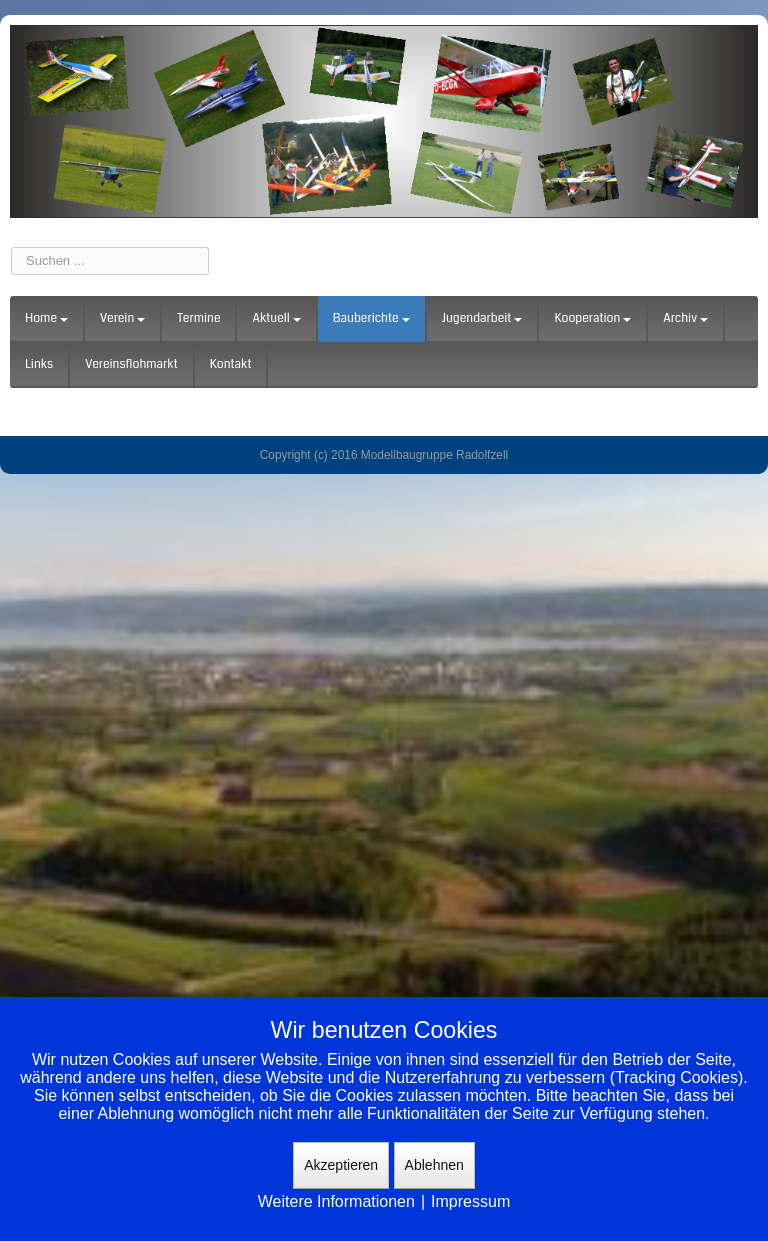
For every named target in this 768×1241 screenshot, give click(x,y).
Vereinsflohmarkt (131, 364)
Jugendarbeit (482, 318)
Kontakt (231, 364)
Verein (122, 318)
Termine (198, 318)
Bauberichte (371, 318)
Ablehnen (434, 1165)
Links (39, 364)
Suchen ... (11, 247)
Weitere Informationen (336, 1201)
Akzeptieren (341, 1165)
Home (46, 318)
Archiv (685, 318)
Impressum (470, 1201)
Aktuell (276, 318)
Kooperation (592, 318)
